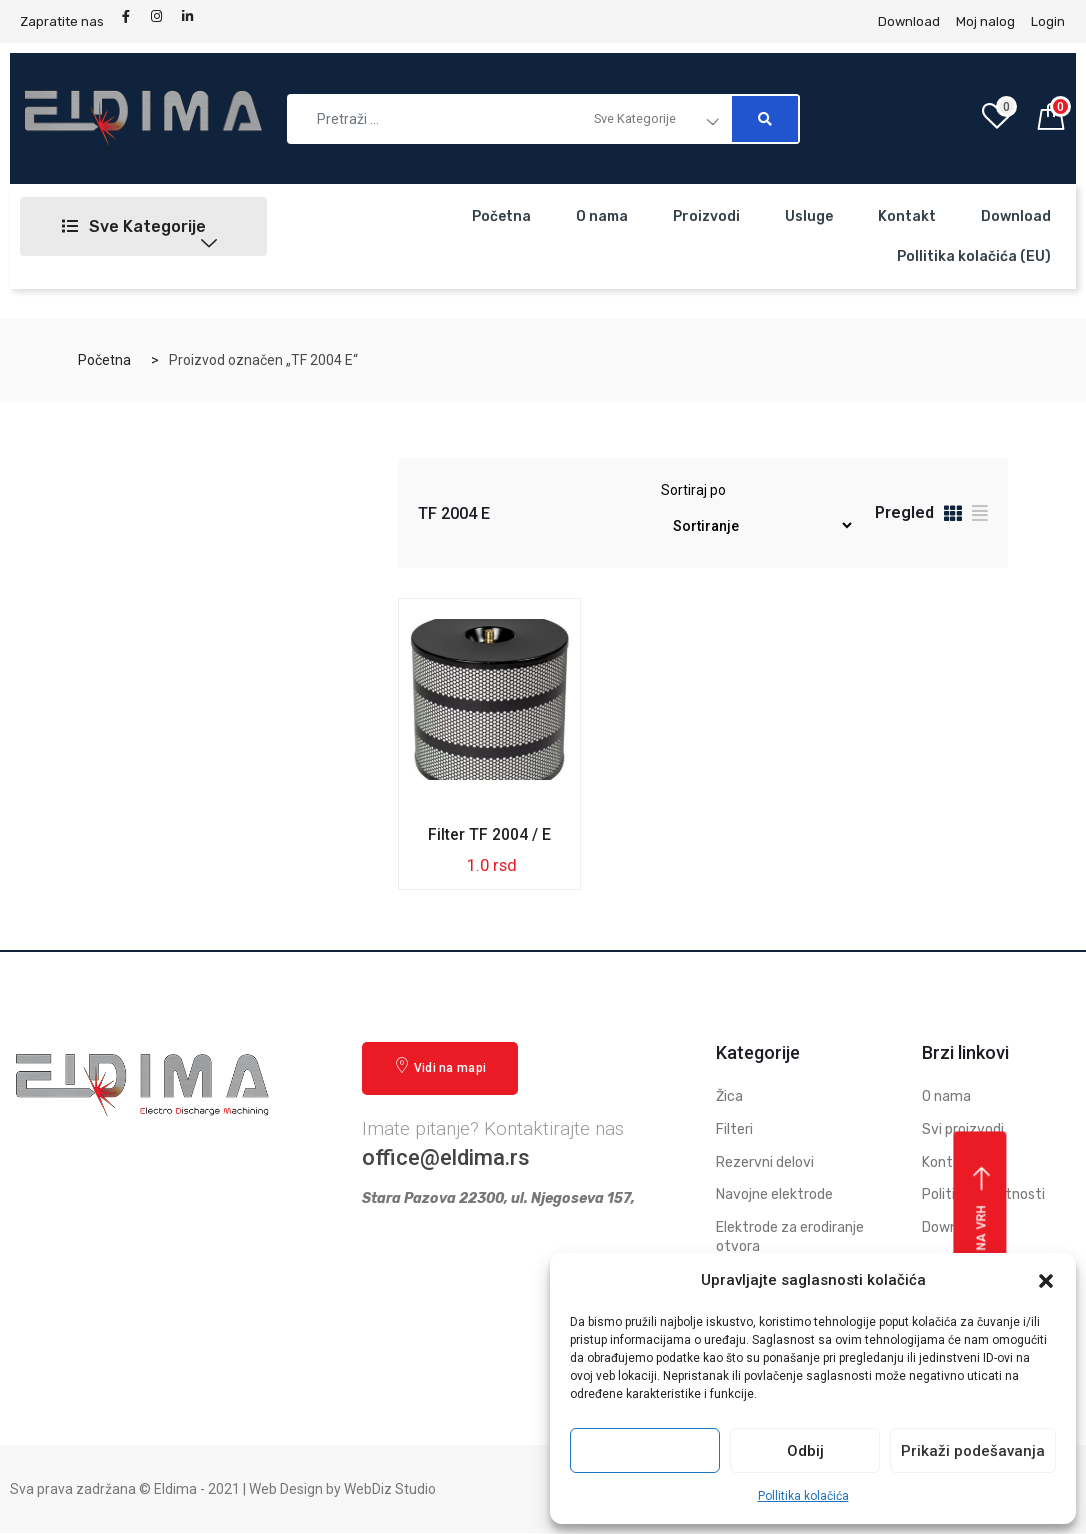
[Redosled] (757, 525)
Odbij (805, 1451)
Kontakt (907, 216)
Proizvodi (706, 216)
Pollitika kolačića (803, 1496)
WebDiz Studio (390, 1489)
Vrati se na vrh (982, 1239)
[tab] (953, 516)
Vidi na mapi (440, 1066)
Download (1016, 216)
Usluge (809, 216)
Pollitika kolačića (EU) (974, 256)
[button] (1046, 1281)
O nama (602, 216)
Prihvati (645, 1451)
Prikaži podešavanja (973, 1451)
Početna (501, 216)
